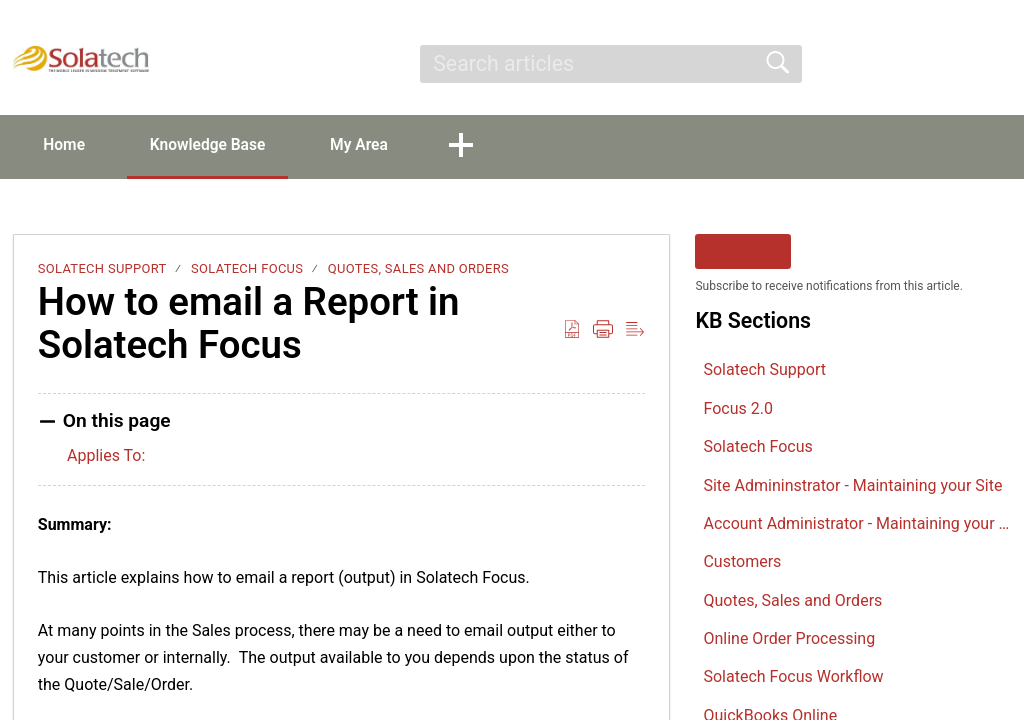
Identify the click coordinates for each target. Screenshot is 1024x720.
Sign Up (935, 63)
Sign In (851, 63)
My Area (379, 145)
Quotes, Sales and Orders (418, 269)
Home (69, 145)
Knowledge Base (220, 145)
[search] (610, 64)
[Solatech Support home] (81, 59)
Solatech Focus (247, 269)
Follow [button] (743, 252)
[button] (998, 64)
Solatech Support (102, 269)
